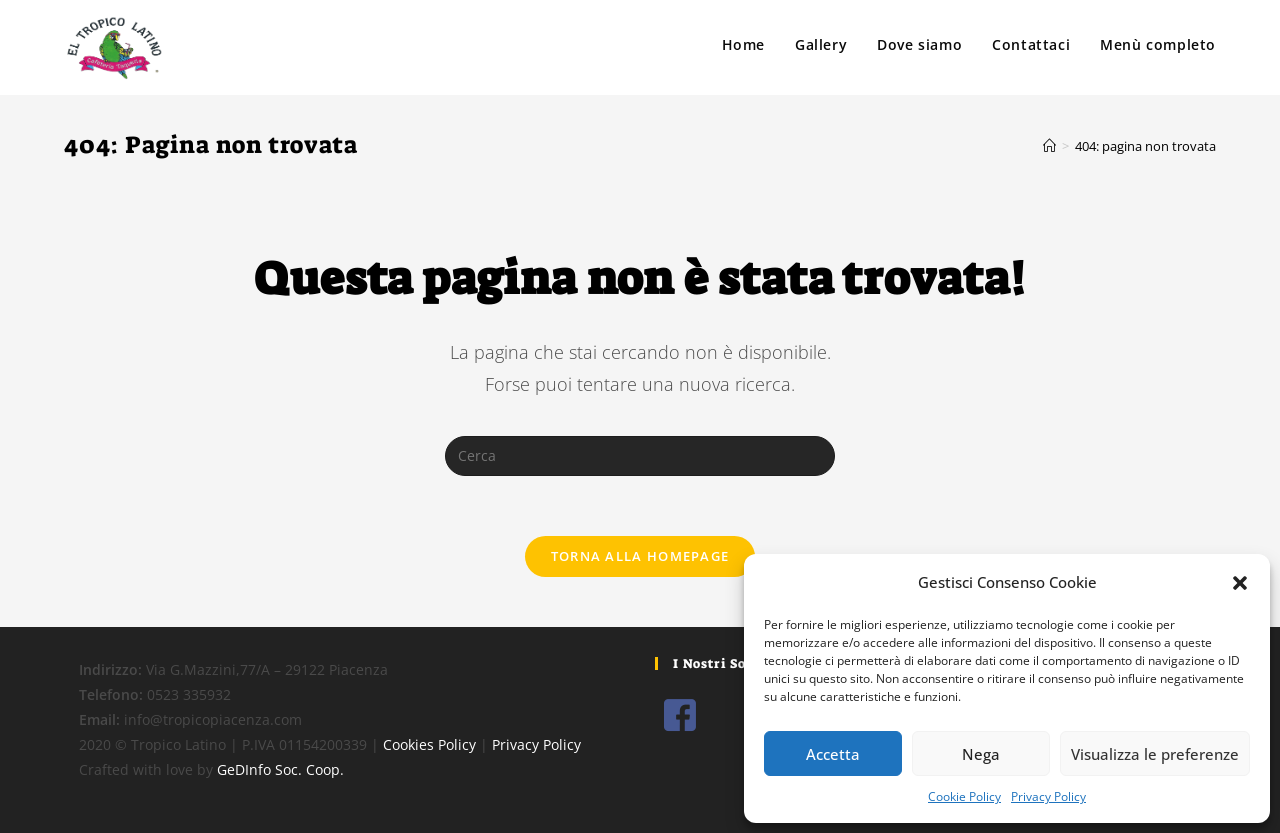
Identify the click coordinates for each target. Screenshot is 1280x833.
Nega (981, 754)
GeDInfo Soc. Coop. (280, 769)
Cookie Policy (964, 796)
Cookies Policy (429, 744)
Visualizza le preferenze (1155, 754)
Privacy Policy (1048, 796)
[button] (1240, 583)
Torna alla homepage (640, 556)
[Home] (1049, 146)
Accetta (833, 754)
